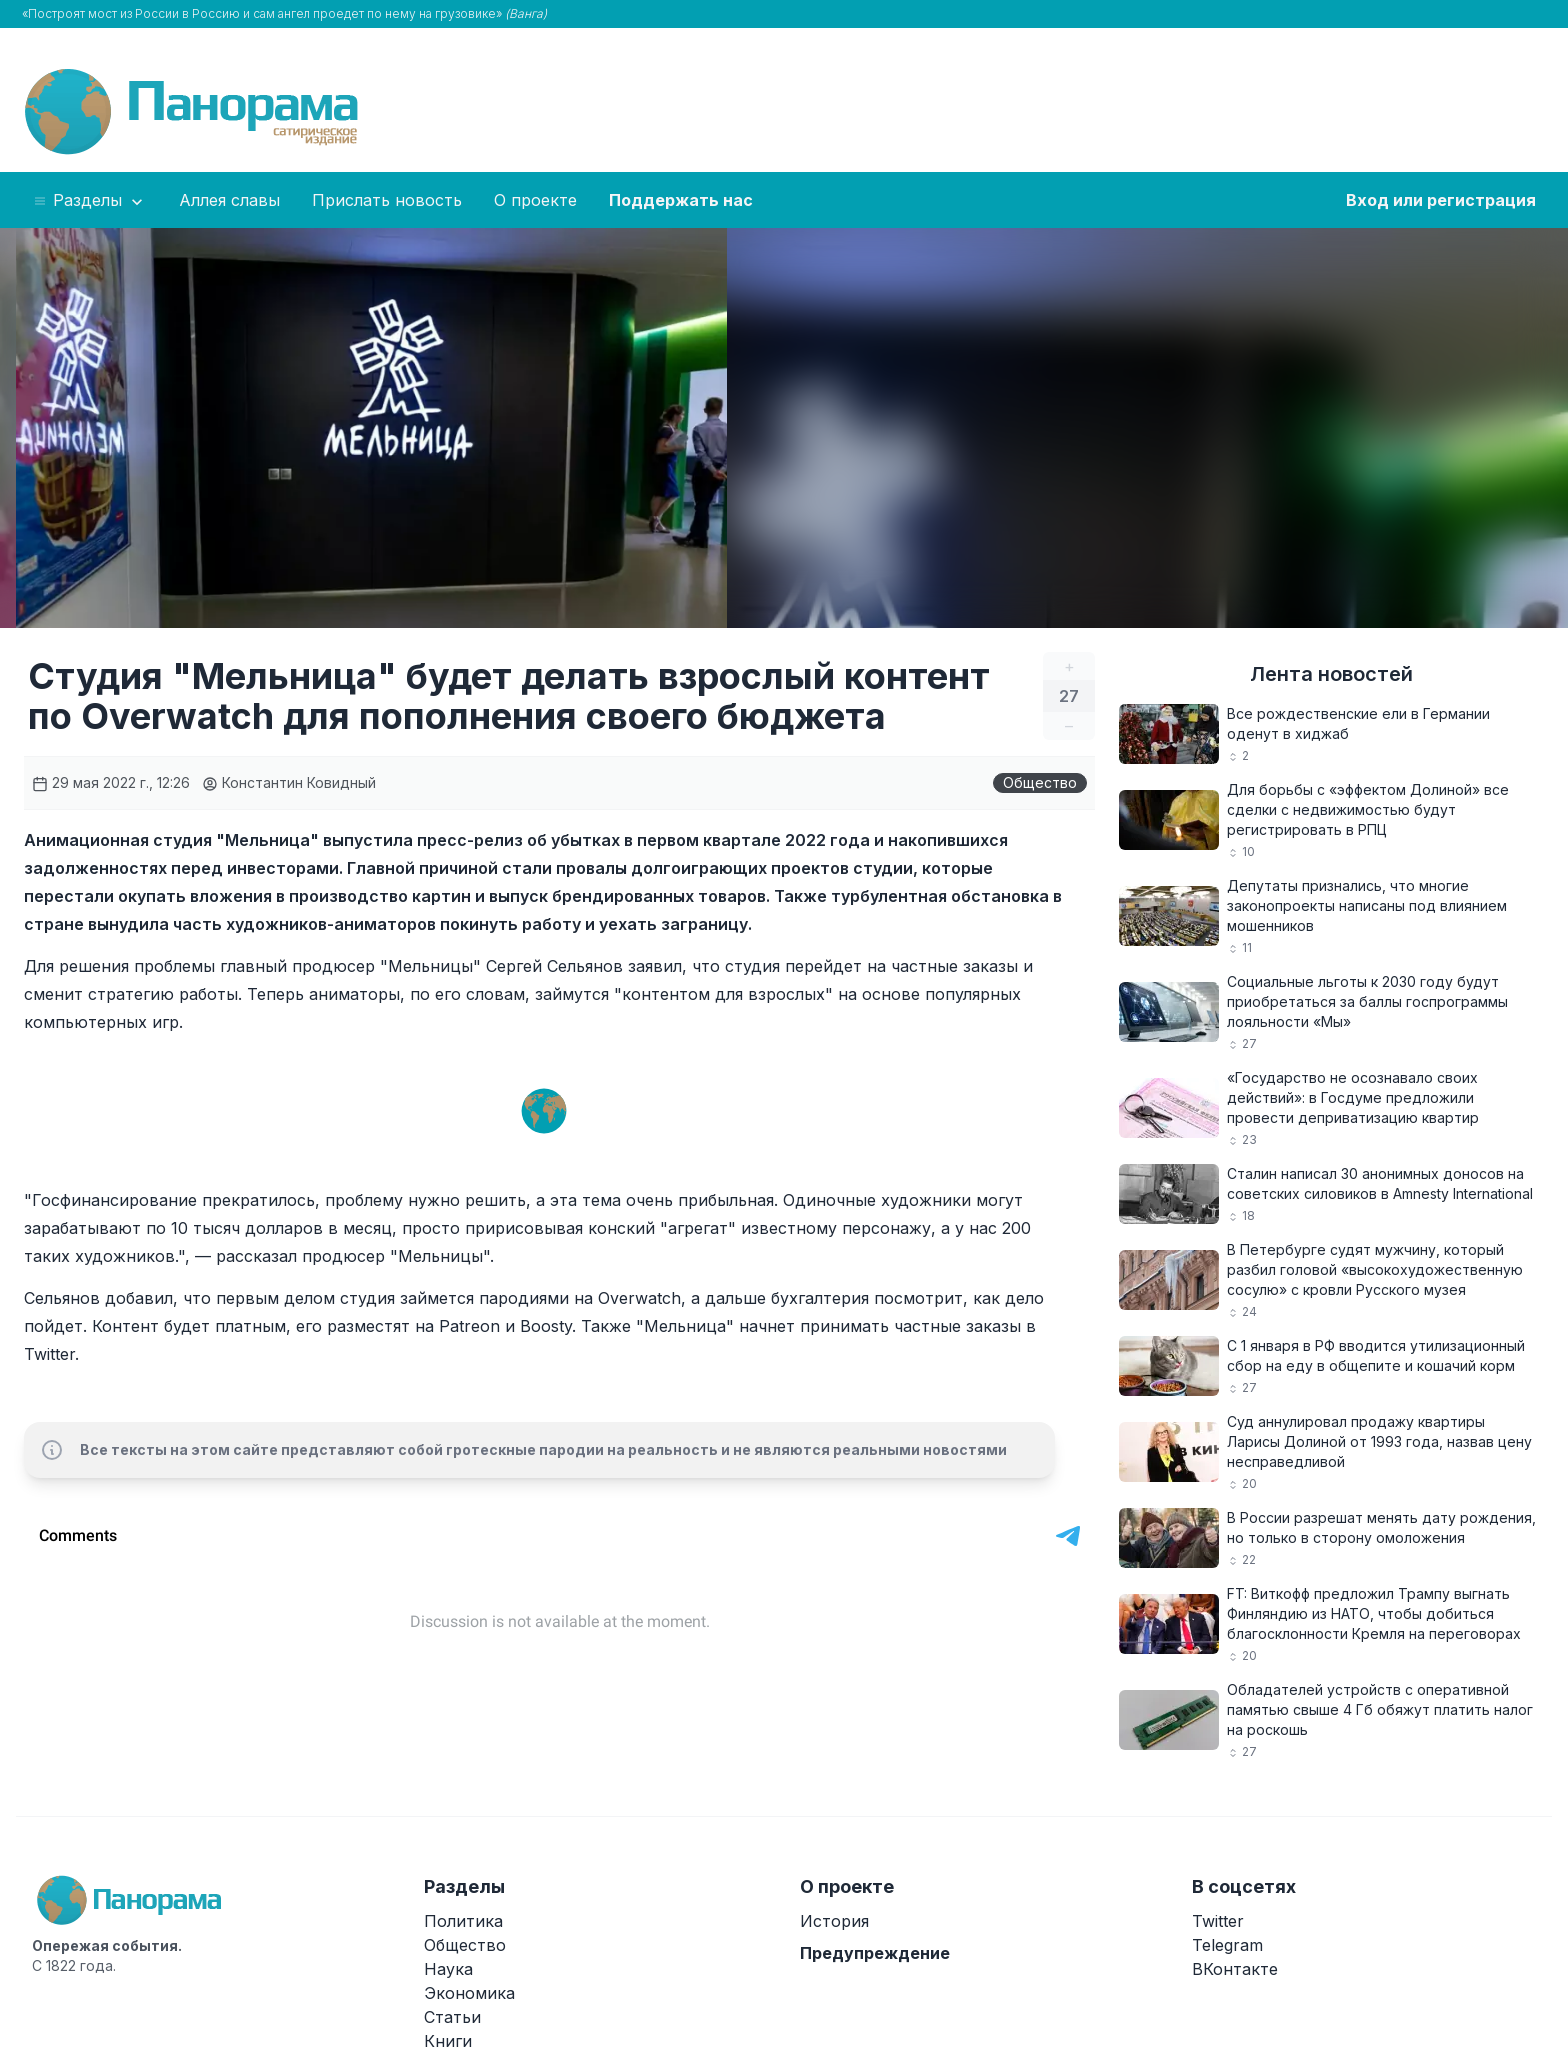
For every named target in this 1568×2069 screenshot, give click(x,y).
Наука (448, 1969)
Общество (1040, 782)
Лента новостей (1331, 674)
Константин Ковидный (289, 782)
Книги (448, 2041)
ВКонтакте (1235, 1969)
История (834, 1921)
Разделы (89, 201)
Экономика (469, 1993)
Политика (463, 1921)
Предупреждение (875, 1953)
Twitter (1218, 1921)
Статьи (452, 2017)
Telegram (1227, 1945)
